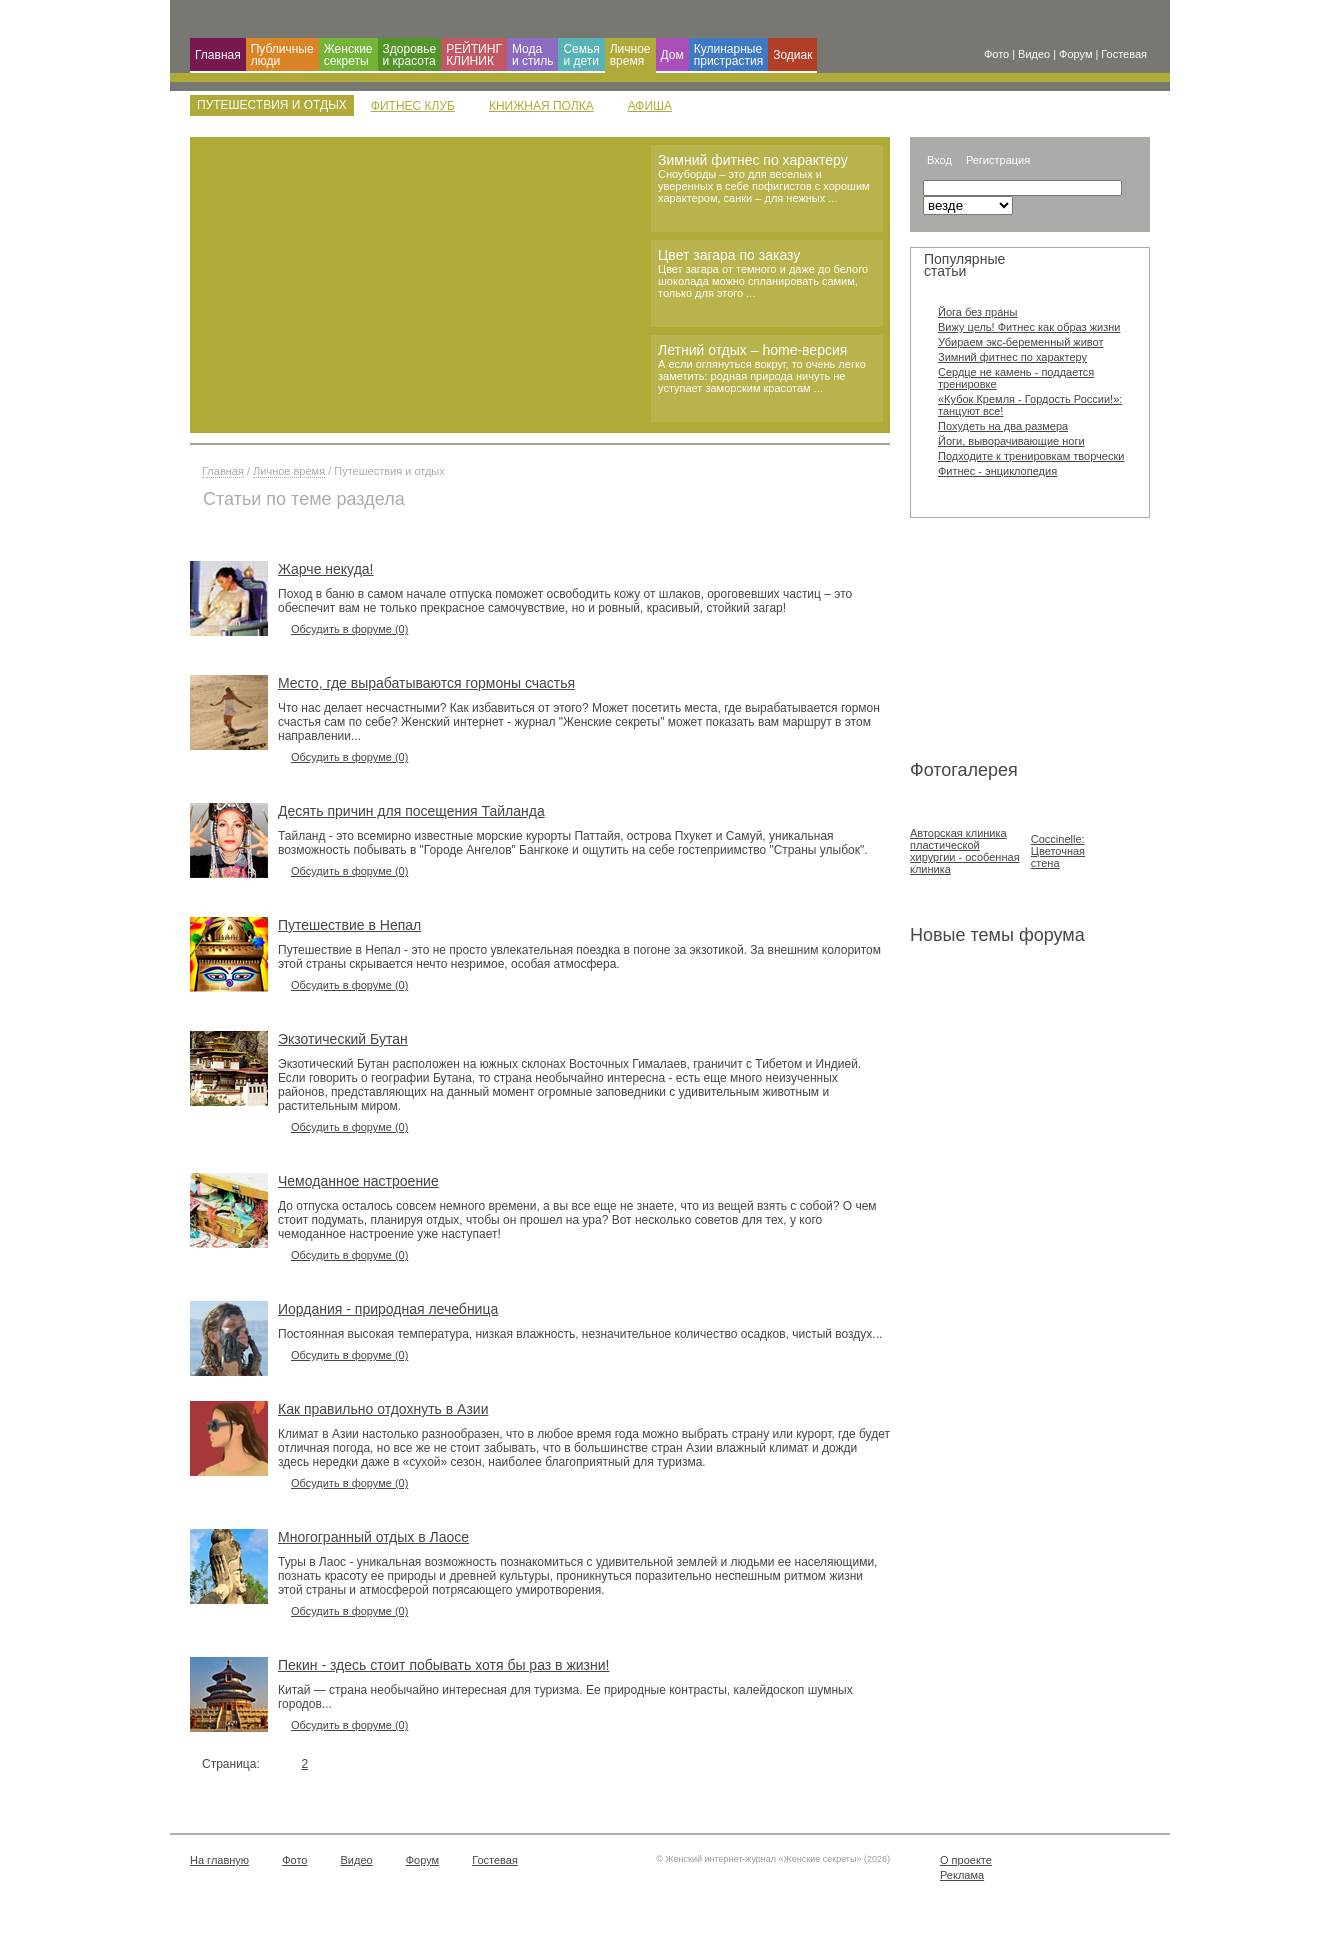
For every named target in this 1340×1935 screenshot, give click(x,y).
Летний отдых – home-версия (752, 350)
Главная (218, 55)
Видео (357, 1860)
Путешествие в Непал (349, 925)
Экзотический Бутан (343, 1039)
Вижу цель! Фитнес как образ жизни (1029, 327)
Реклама (962, 1875)
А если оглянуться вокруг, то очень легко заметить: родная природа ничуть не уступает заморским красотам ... (762, 376)
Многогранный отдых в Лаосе (373, 1537)
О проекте (966, 1860)
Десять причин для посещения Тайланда (411, 811)
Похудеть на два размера (1003, 426)
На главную (219, 1860)
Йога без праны (977, 312)
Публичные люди (282, 55)
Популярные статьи (964, 265)
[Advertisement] (1010, 643)
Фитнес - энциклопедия (997, 471)
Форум (422, 1860)
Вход (939, 160)
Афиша (650, 106)
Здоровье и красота (410, 55)
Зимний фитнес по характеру (753, 160)
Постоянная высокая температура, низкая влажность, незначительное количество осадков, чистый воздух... (580, 1334)
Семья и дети (581, 55)
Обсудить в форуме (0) (349, 629)
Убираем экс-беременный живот (1020, 342)
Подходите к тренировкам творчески (1031, 456)
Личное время (630, 55)
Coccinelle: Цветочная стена (1058, 851)
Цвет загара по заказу (729, 255)
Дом (672, 55)
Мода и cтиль (533, 55)
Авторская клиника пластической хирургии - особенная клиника (965, 851)
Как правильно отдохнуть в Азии (383, 1409)
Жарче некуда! (326, 569)
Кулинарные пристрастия (728, 55)
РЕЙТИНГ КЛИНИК (474, 55)
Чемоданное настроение (358, 1181)
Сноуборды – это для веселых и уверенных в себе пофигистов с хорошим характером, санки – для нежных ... (764, 186)
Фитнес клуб (413, 106)
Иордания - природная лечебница (388, 1309)
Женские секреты (348, 55)
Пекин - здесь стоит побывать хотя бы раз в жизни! (443, 1665)
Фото (294, 1860)
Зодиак (792, 55)
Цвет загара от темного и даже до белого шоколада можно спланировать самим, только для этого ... (763, 281)
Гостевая (495, 1860)
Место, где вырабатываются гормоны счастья (426, 683)
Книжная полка (541, 106)
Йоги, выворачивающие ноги (1011, 441)
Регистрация (998, 160)
